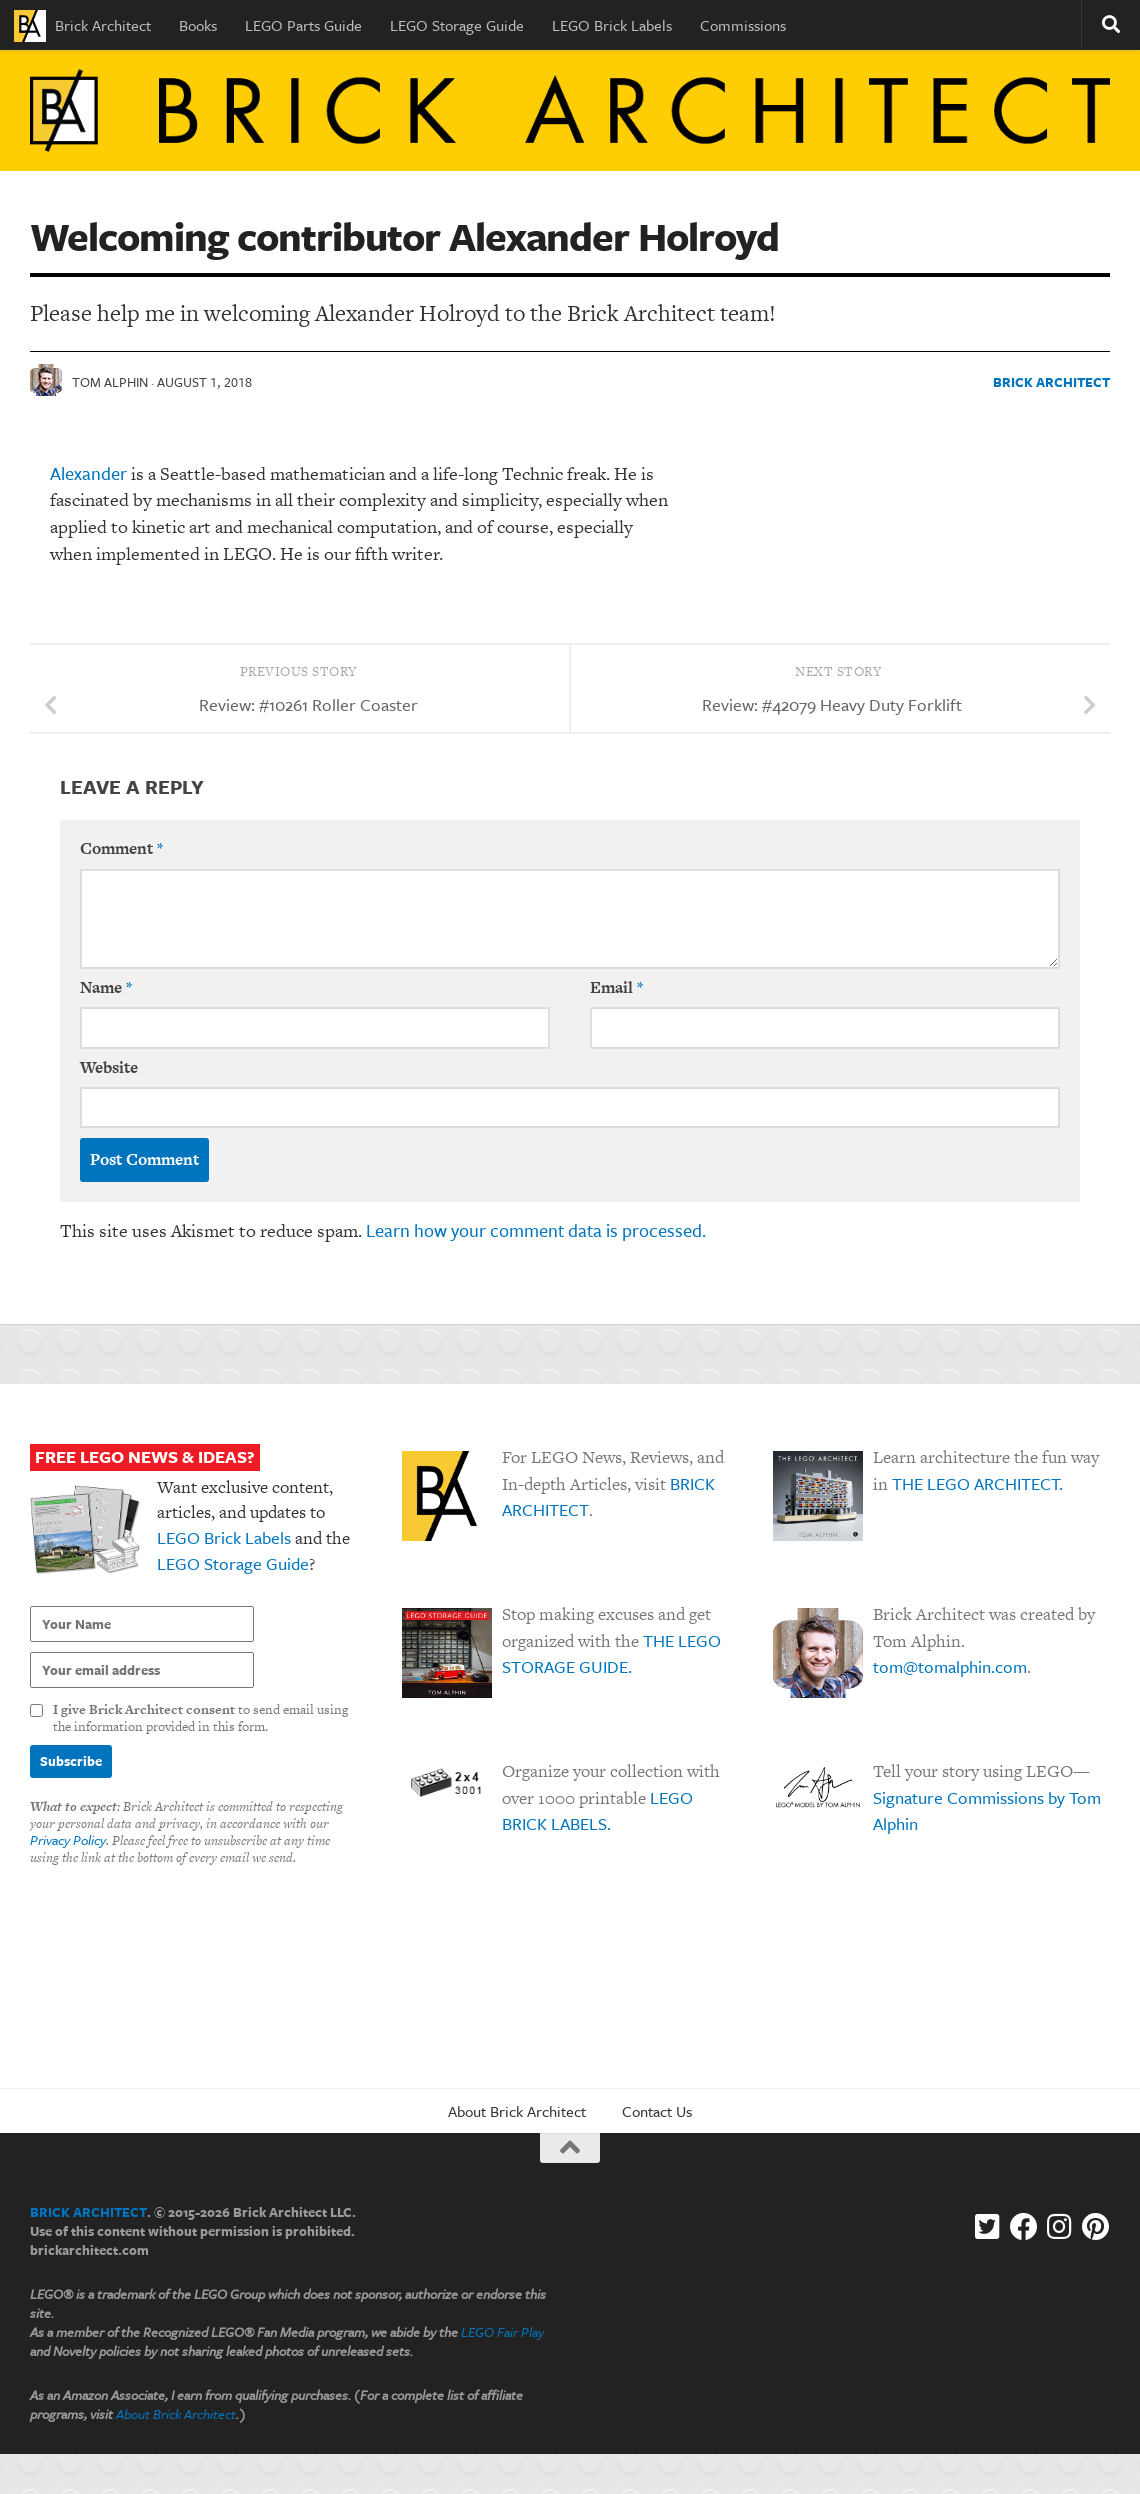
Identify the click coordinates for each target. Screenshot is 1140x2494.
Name (106, 987)
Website (109, 1067)
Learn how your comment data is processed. (536, 1230)
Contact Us (657, 2111)
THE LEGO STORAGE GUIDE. (611, 1654)
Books (198, 25)
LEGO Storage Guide (457, 25)
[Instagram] (1060, 2227)
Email (616, 987)
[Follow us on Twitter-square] (988, 2227)
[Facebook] (1024, 2227)
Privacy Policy (68, 1840)
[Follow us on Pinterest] (1096, 2227)
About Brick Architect (517, 2111)
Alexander (88, 473)
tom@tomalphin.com (950, 1666)
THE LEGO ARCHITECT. (977, 1483)
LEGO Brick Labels (612, 25)
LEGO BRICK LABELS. (597, 1811)
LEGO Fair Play (502, 2332)
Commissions (743, 25)
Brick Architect (82, 26)
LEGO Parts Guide (303, 25)
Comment (121, 848)
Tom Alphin (110, 382)
